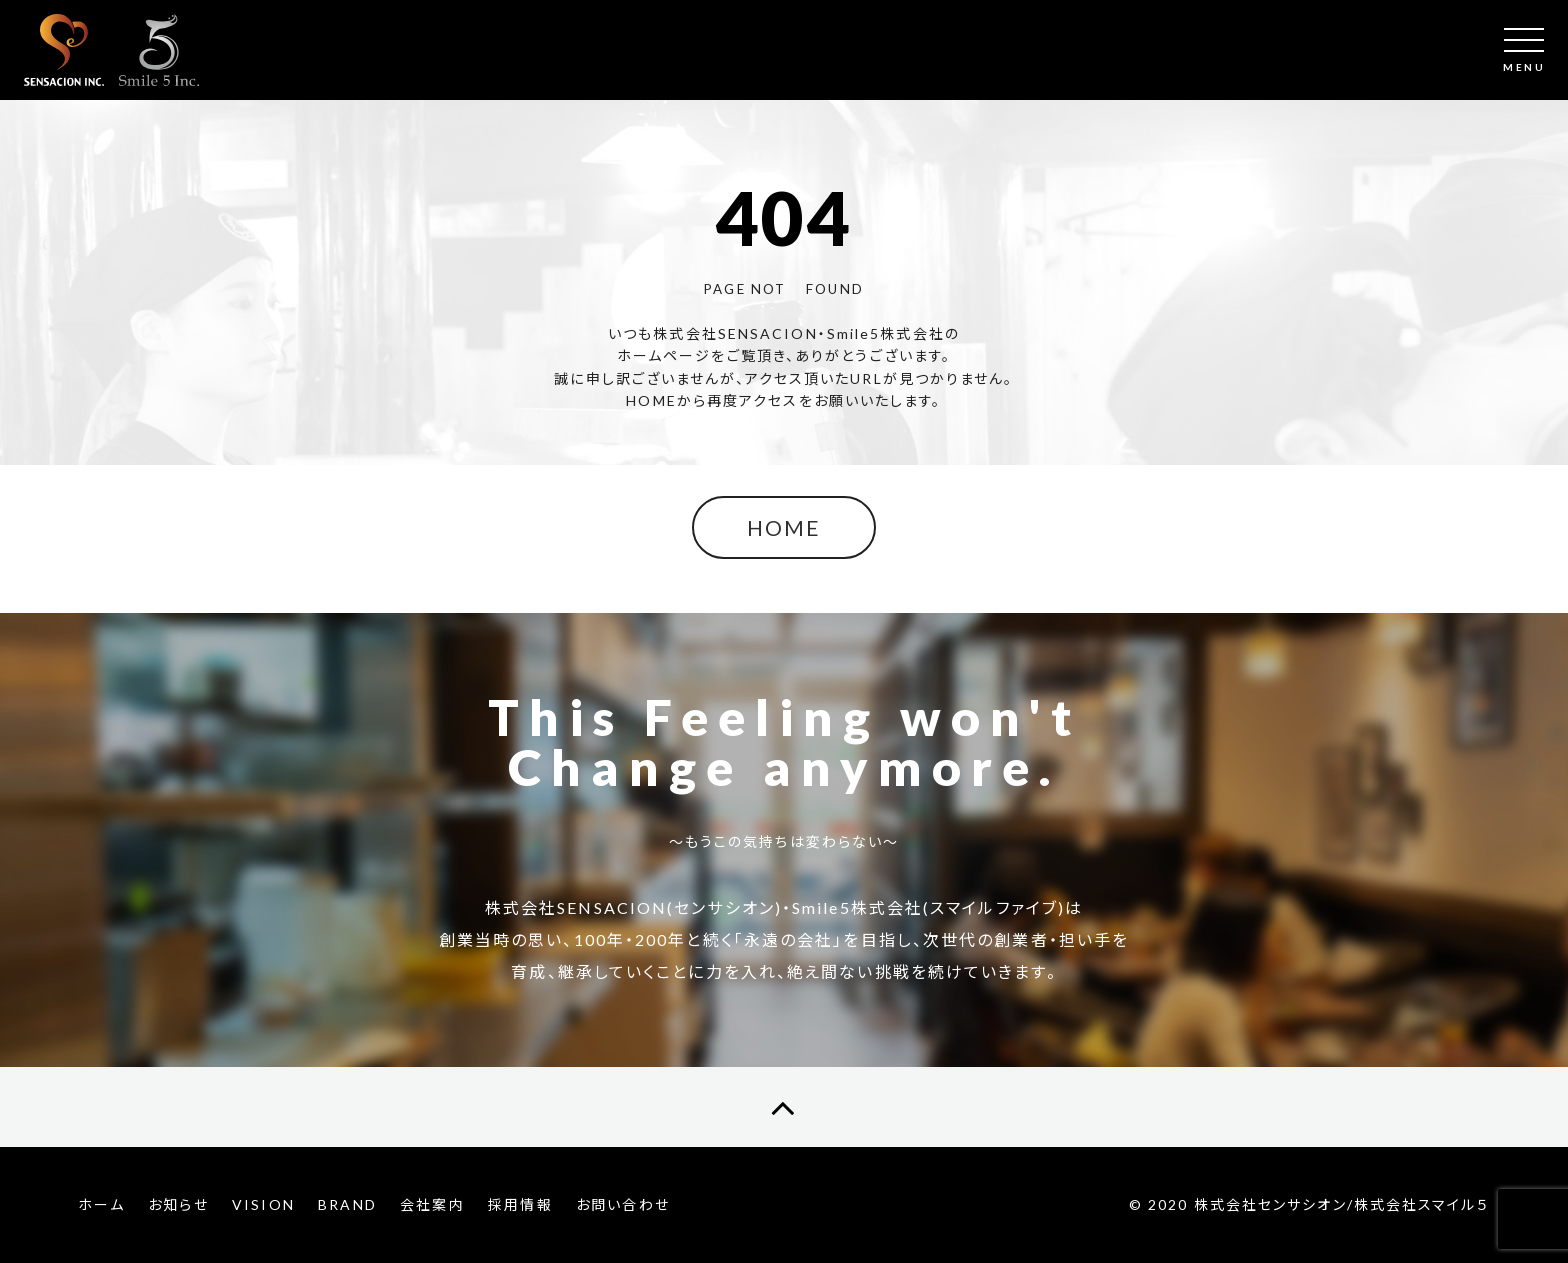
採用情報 (520, 1204)
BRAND (347, 1204)
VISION (263, 1204)
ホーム (101, 1204)
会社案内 (432, 1204)
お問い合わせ (623, 1204)
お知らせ (178, 1204)
